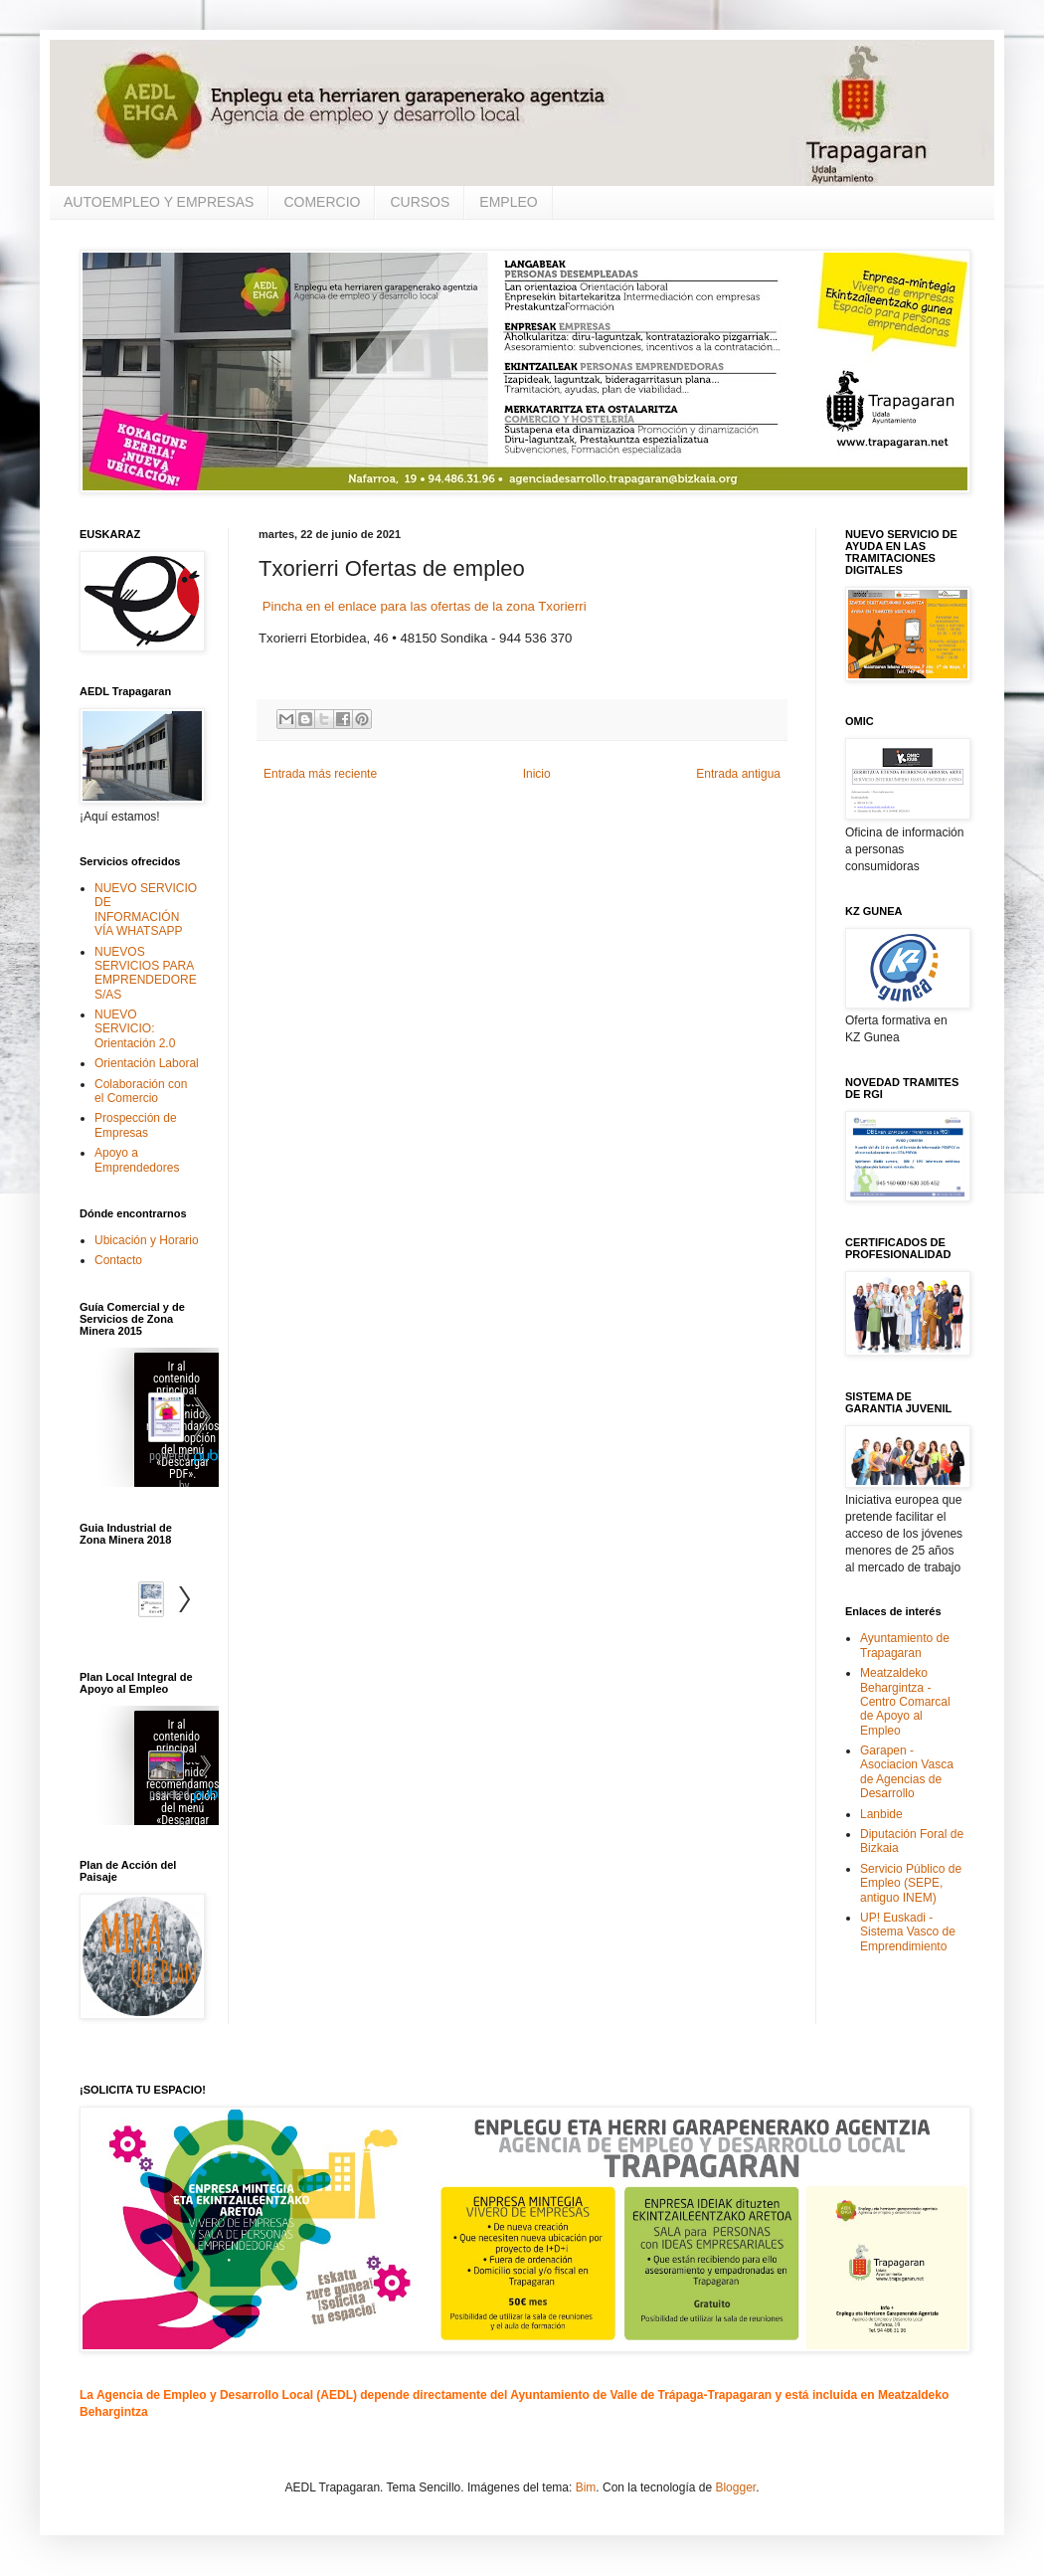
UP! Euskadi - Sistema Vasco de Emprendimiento (908, 1932)
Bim (586, 2487)
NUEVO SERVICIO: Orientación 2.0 (134, 1029)
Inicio (537, 774)
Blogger (735, 2487)
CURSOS (419, 202)
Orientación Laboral (146, 1063)
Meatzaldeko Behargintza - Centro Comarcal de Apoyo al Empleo (905, 1702)
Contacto (118, 1260)
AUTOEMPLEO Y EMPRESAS (159, 202)
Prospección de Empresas (135, 1125)
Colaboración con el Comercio (140, 1091)
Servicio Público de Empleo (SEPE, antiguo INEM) (910, 1883)
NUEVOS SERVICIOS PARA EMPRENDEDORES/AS (145, 973)
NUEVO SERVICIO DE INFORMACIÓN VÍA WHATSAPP (145, 909)
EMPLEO (508, 202)
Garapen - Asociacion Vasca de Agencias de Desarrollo (907, 1772)
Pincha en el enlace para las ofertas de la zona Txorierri (423, 606)
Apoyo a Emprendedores (136, 1160)
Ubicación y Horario (146, 1240)
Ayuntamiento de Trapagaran (905, 1645)
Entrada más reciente (320, 774)
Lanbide (881, 1814)
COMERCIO (321, 202)
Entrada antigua (738, 774)
